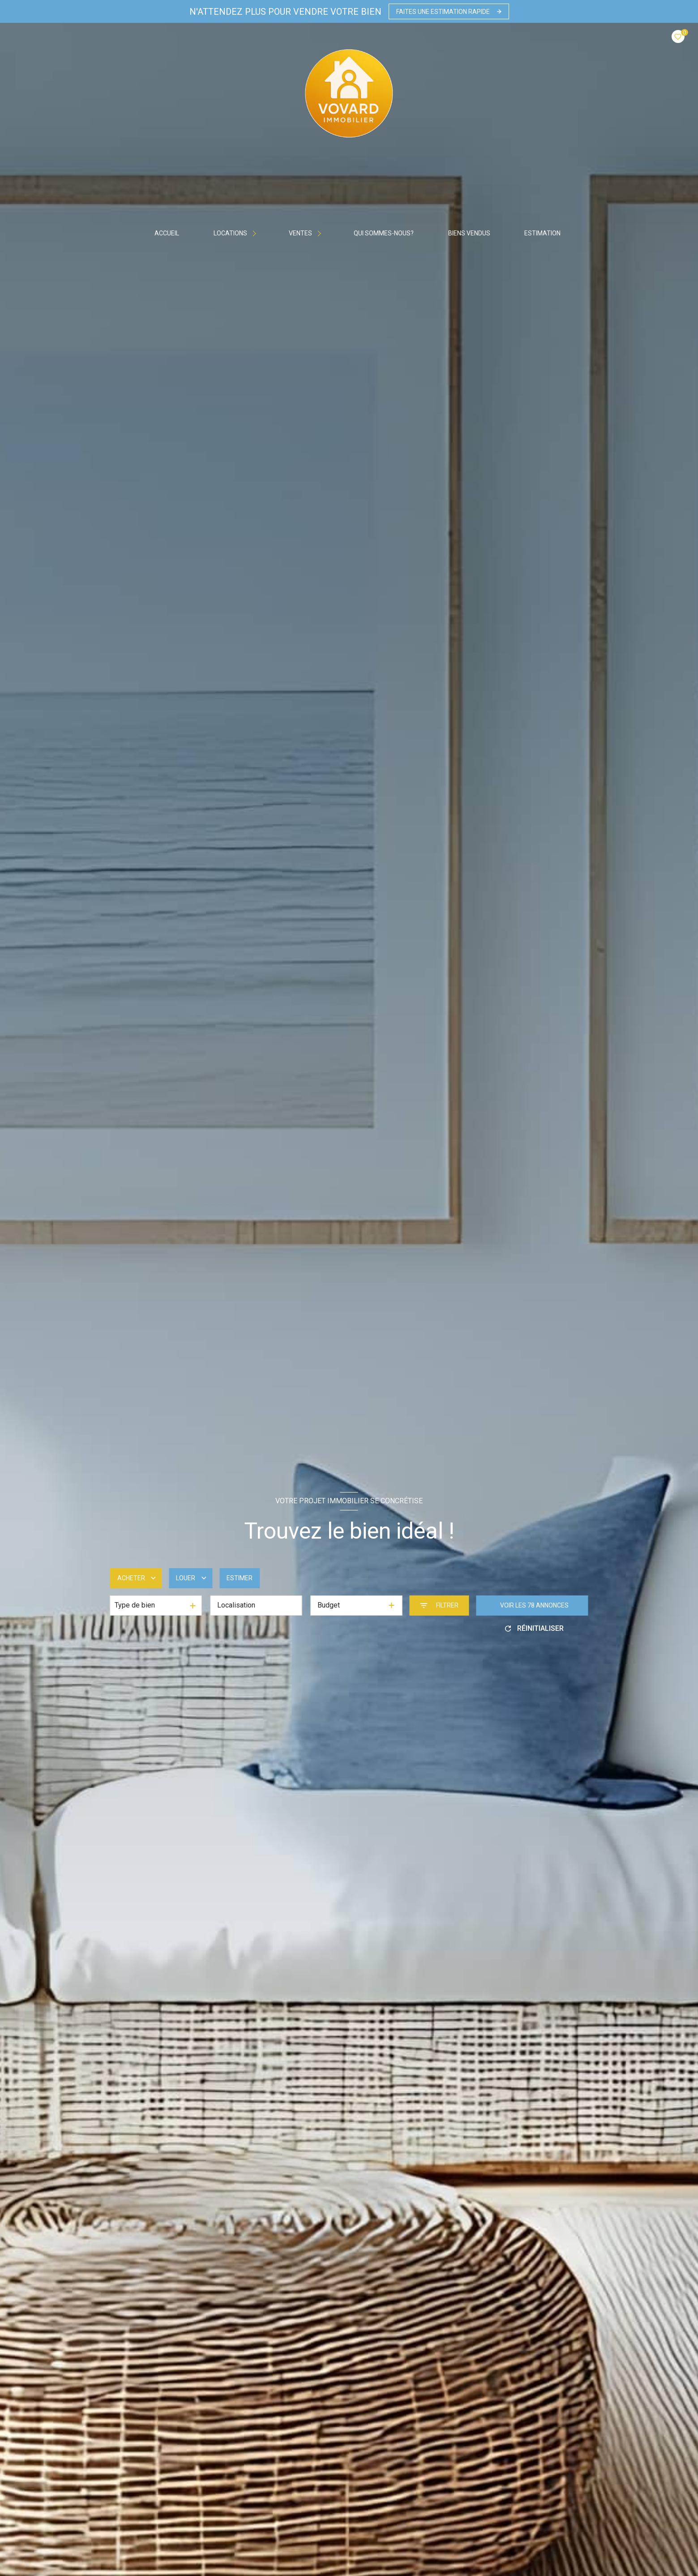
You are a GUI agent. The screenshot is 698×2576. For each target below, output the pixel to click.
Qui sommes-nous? (384, 233)
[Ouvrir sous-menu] (255, 233)
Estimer (240, 1578)
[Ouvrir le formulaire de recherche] (439, 1605)
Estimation (542, 233)
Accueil (166, 233)
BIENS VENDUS (469, 233)
